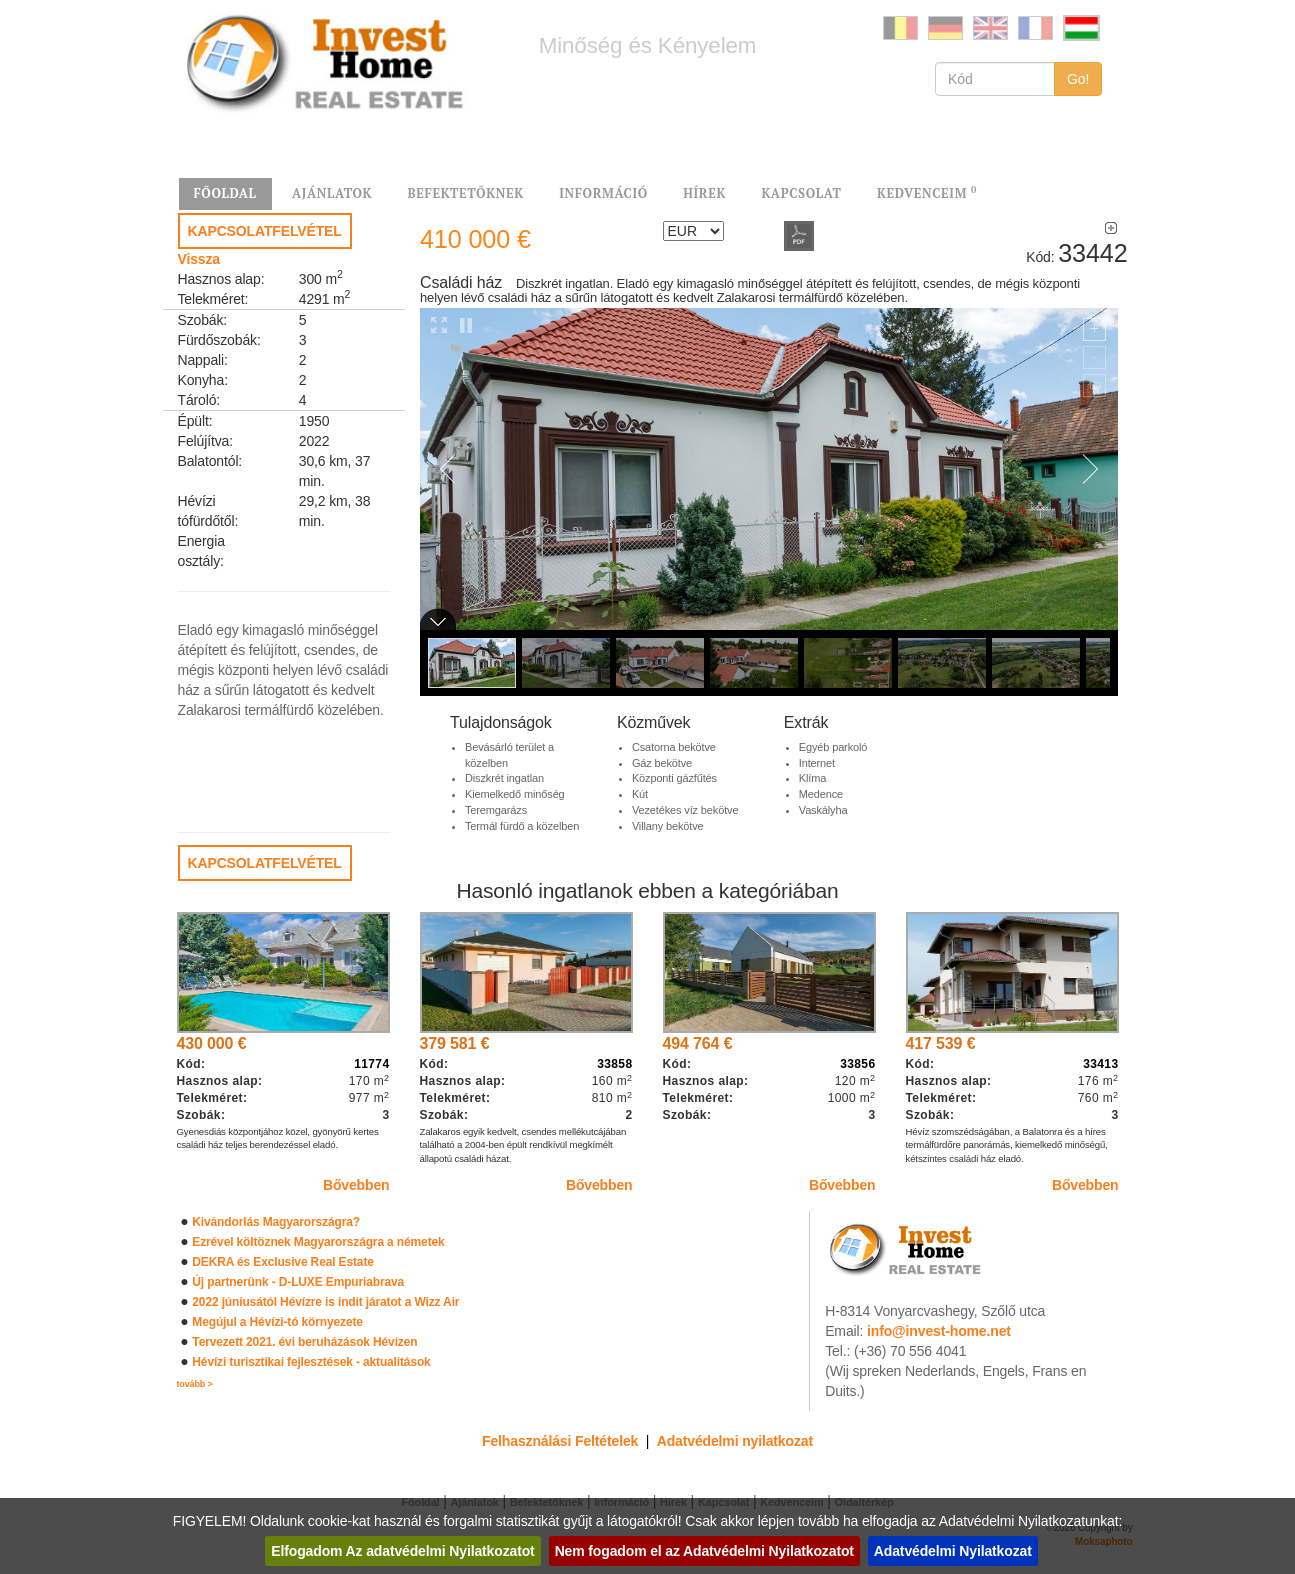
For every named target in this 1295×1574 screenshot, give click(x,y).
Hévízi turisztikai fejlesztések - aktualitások (311, 1362)
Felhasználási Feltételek (560, 1441)
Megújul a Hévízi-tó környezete (277, 1322)
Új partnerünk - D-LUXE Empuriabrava (298, 1282)
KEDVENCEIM (927, 192)
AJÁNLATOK (332, 193)
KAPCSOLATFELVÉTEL (265, 231)
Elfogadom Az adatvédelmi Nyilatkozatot (402, 1551)
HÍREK (704, 193)
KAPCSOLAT (801, 193)
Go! (1078, 79)
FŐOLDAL (225, 193)
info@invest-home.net (939, 1331)
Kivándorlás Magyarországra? (276, 1222)
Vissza (199, 259)
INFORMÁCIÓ (603, 193)
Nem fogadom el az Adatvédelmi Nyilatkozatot (704, 1551)
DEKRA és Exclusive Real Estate (282, 1262)
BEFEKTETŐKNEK (465, 193)
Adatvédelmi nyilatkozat (735, 1441)
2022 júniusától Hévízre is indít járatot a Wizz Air (325, 1302)
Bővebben (356, 1185)
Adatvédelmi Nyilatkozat (953, 1551)
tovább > (195, 1384)
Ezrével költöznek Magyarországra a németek (318, 1242)
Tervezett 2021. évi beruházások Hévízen (304, 1342)
